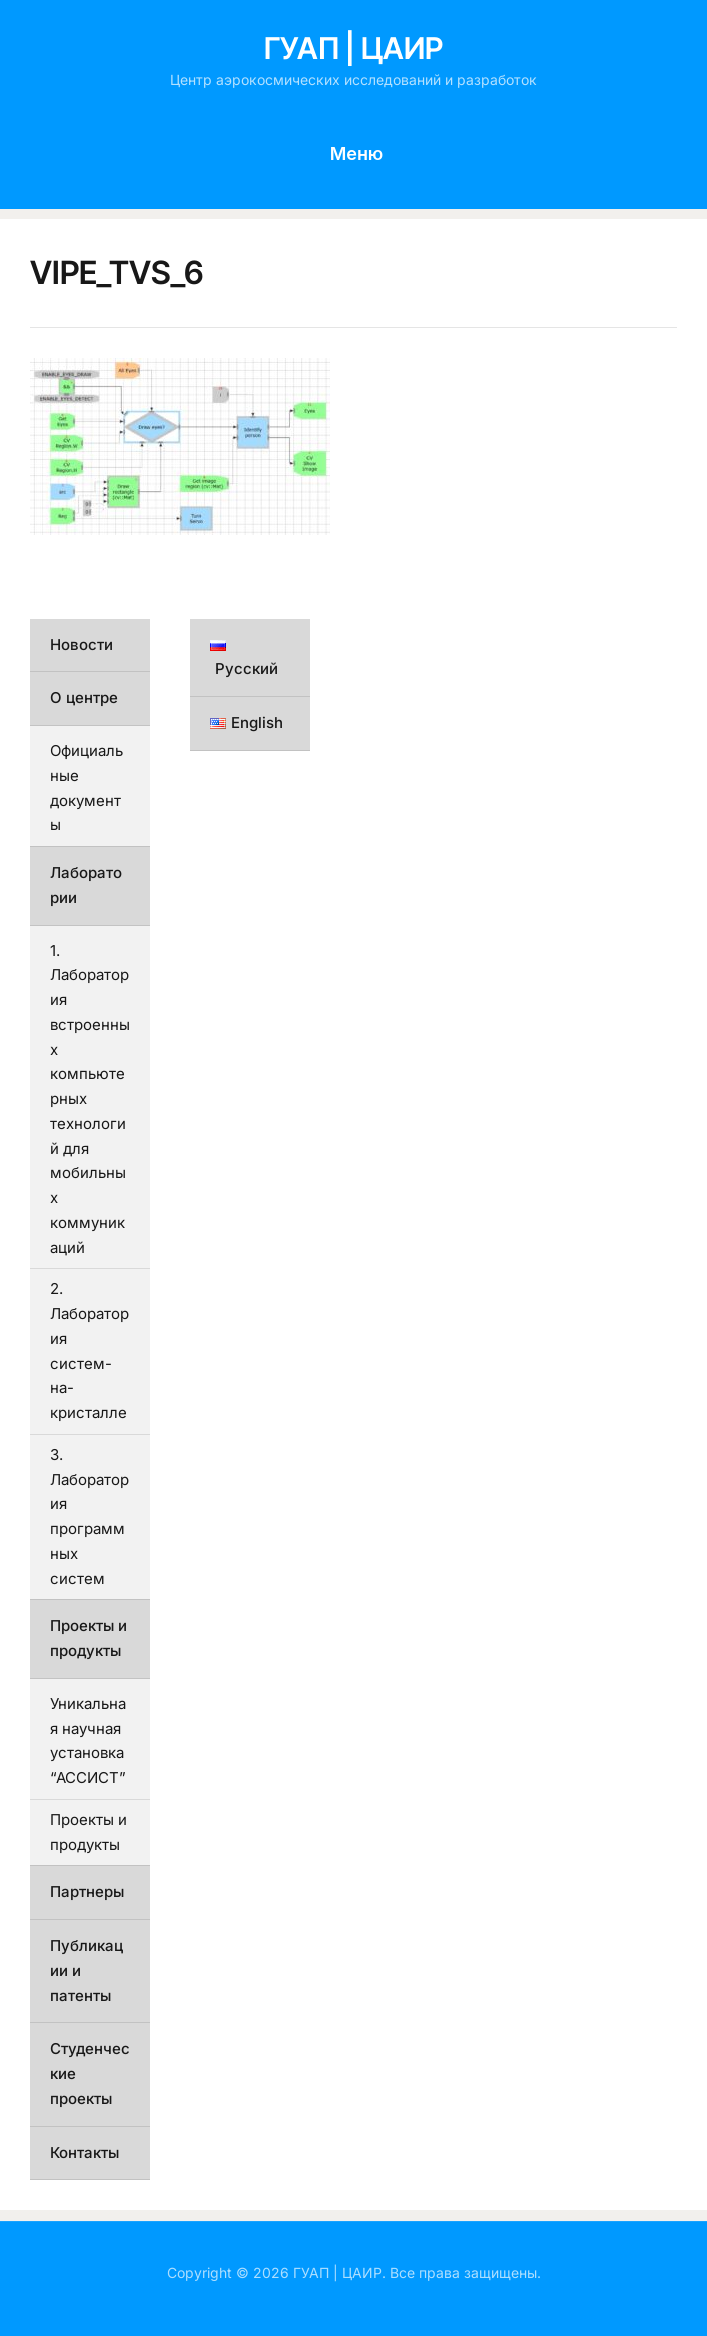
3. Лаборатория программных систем (89, 1516)
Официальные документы (86, 787)
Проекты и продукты (88, 1638)
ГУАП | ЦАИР (353, 48)
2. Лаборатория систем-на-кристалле (89, 1350)
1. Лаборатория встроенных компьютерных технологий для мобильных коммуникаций (90, 1099)
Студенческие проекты (90, 2073)
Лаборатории (86, 885)
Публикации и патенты (86, 1970)
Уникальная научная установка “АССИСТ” (88, 1740)
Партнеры (87, 1891)
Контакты (84, 2152)
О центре (84, 697)
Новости (81, 644)
